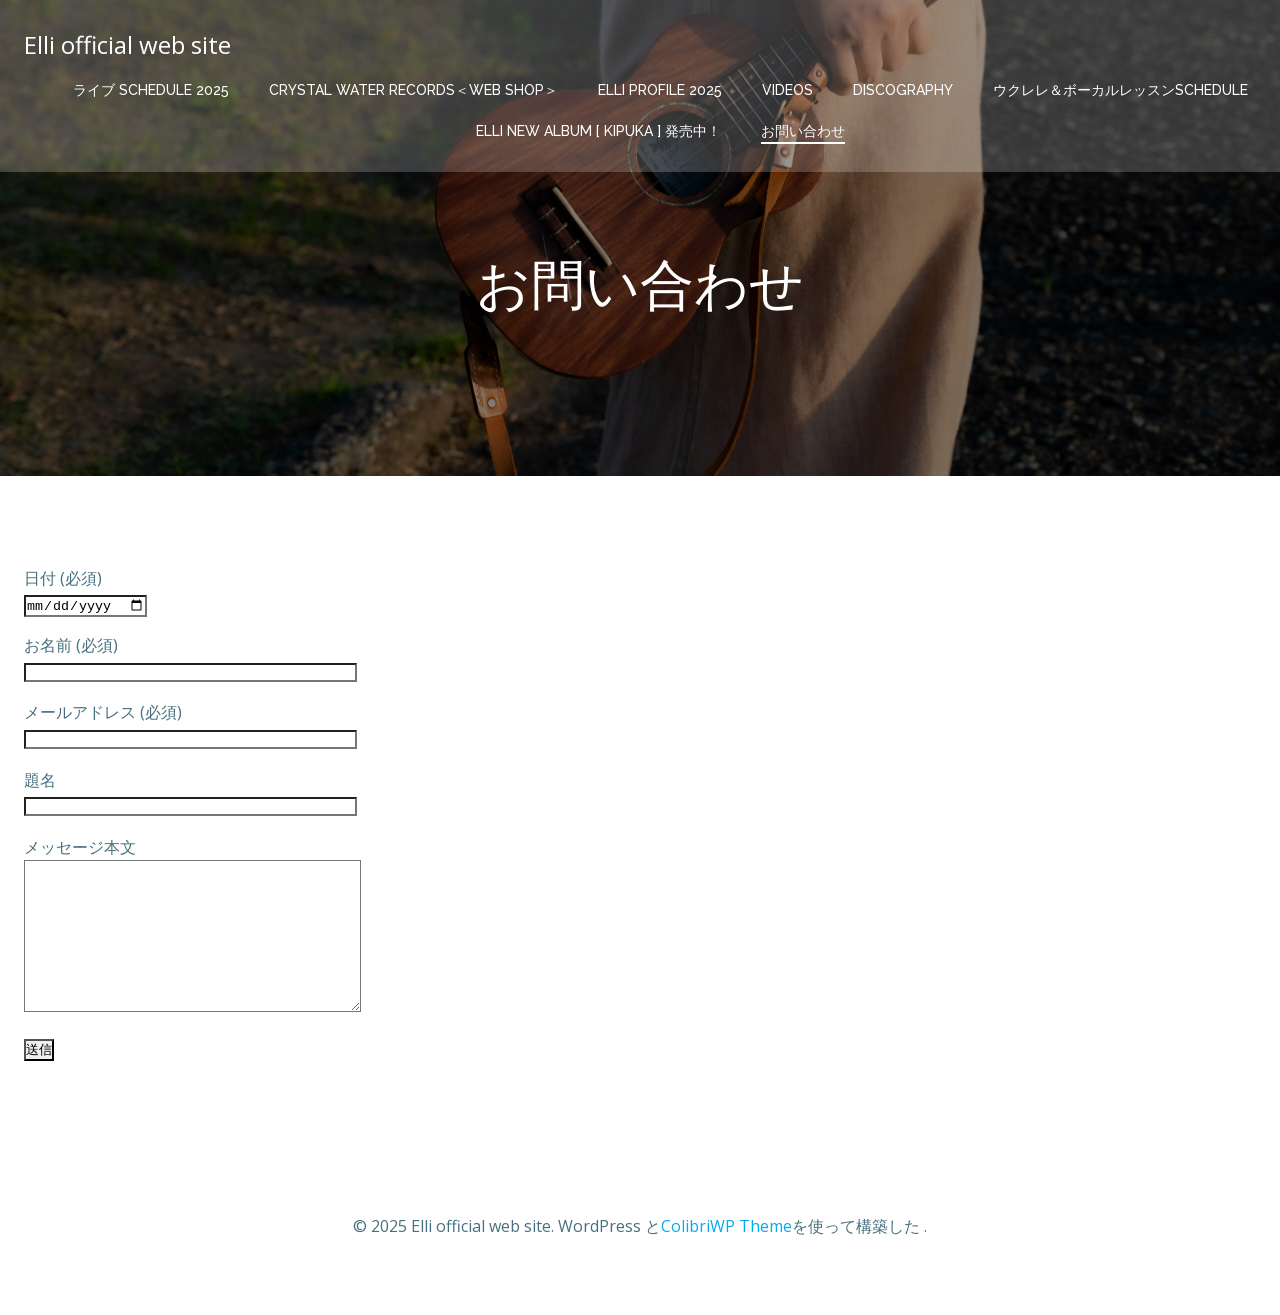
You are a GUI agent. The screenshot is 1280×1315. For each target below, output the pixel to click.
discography (903, 90)
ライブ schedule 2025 (151, 90)
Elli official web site (127, 44)
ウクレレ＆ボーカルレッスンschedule (1120, 90)
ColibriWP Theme (726, 1256)
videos (787, 90)
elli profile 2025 (660, 90)
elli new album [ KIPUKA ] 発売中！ (598, 131)
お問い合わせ (803, 131)
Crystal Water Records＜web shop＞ (413, 90)
